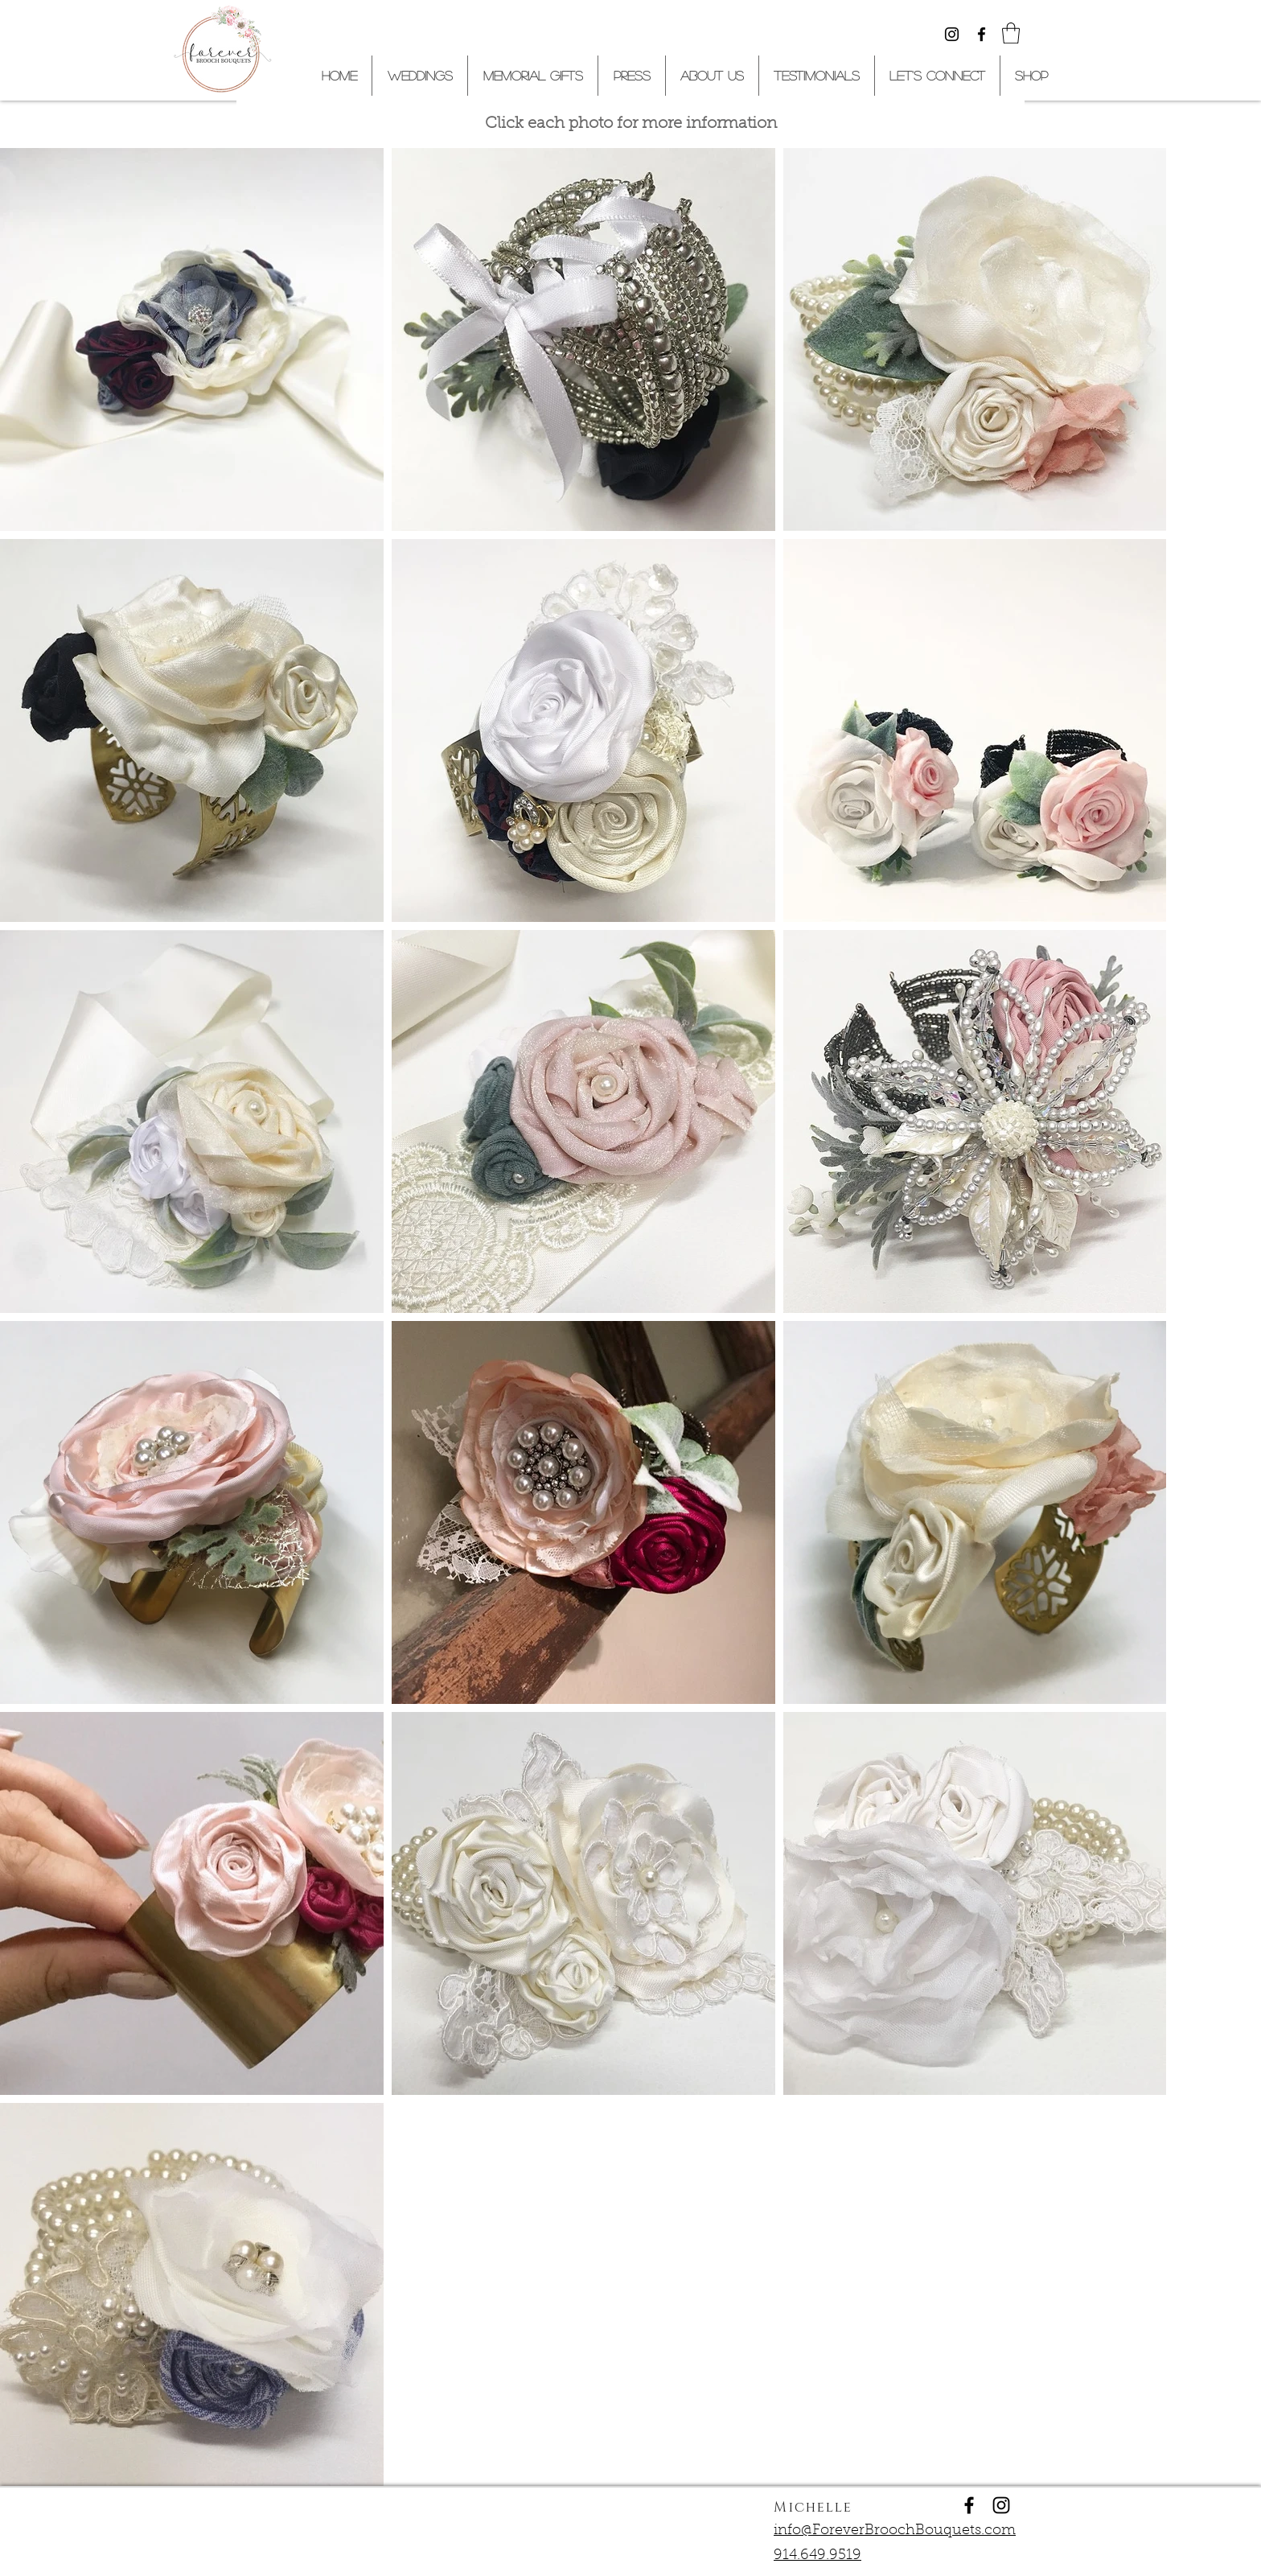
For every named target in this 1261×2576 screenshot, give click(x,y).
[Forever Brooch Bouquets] (969, 2505)
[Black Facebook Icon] (981, 34)
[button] (1011, 33)
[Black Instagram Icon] (952, 34)
